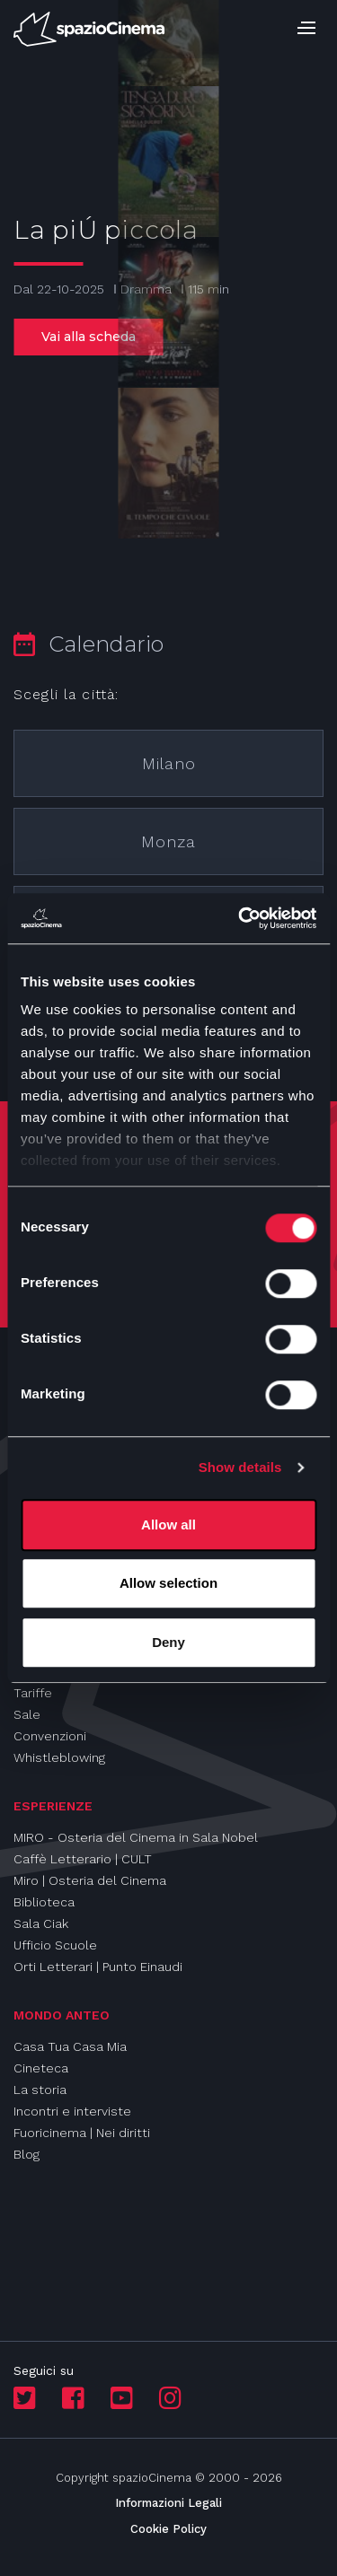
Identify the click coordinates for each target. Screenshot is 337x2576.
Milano (169, 763)
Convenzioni (49, 1736)
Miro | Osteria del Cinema (89, 1880)
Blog (26, 2154)
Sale (26, 1714)
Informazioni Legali (168, 2503)
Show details (240, 1467)
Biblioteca (44, 1902)
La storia (40, 2089)
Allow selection (168, 1582)
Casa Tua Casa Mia (70, 2046)
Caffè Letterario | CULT (82, 1859)
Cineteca (40, 2068)
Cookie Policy (168, 2529)
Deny (168, 1642)
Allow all (168, 1524)
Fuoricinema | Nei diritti (81, 2132)
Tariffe (32, 1693)
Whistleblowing (59, 1757)
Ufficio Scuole (55, 1945)
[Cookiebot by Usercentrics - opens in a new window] (240, 918)
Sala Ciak (40, 1923)
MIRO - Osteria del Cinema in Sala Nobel (135, 1837)
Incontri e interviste (72, 2111)
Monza (168, 841)
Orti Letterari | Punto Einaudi (97, 1966)
